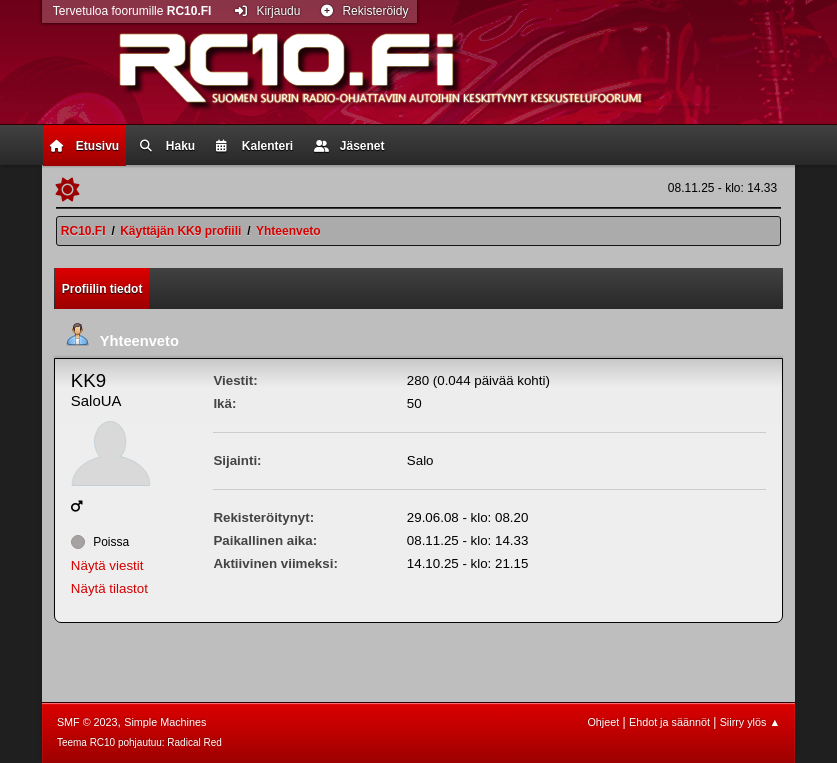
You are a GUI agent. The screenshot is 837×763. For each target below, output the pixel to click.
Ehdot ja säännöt (669, 722)
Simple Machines (165, 722)
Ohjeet (603, 722)
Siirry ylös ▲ (750, 722)
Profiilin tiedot (102, 289)
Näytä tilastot (109, 588)
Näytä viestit (107, 565)
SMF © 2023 (87, 722)
